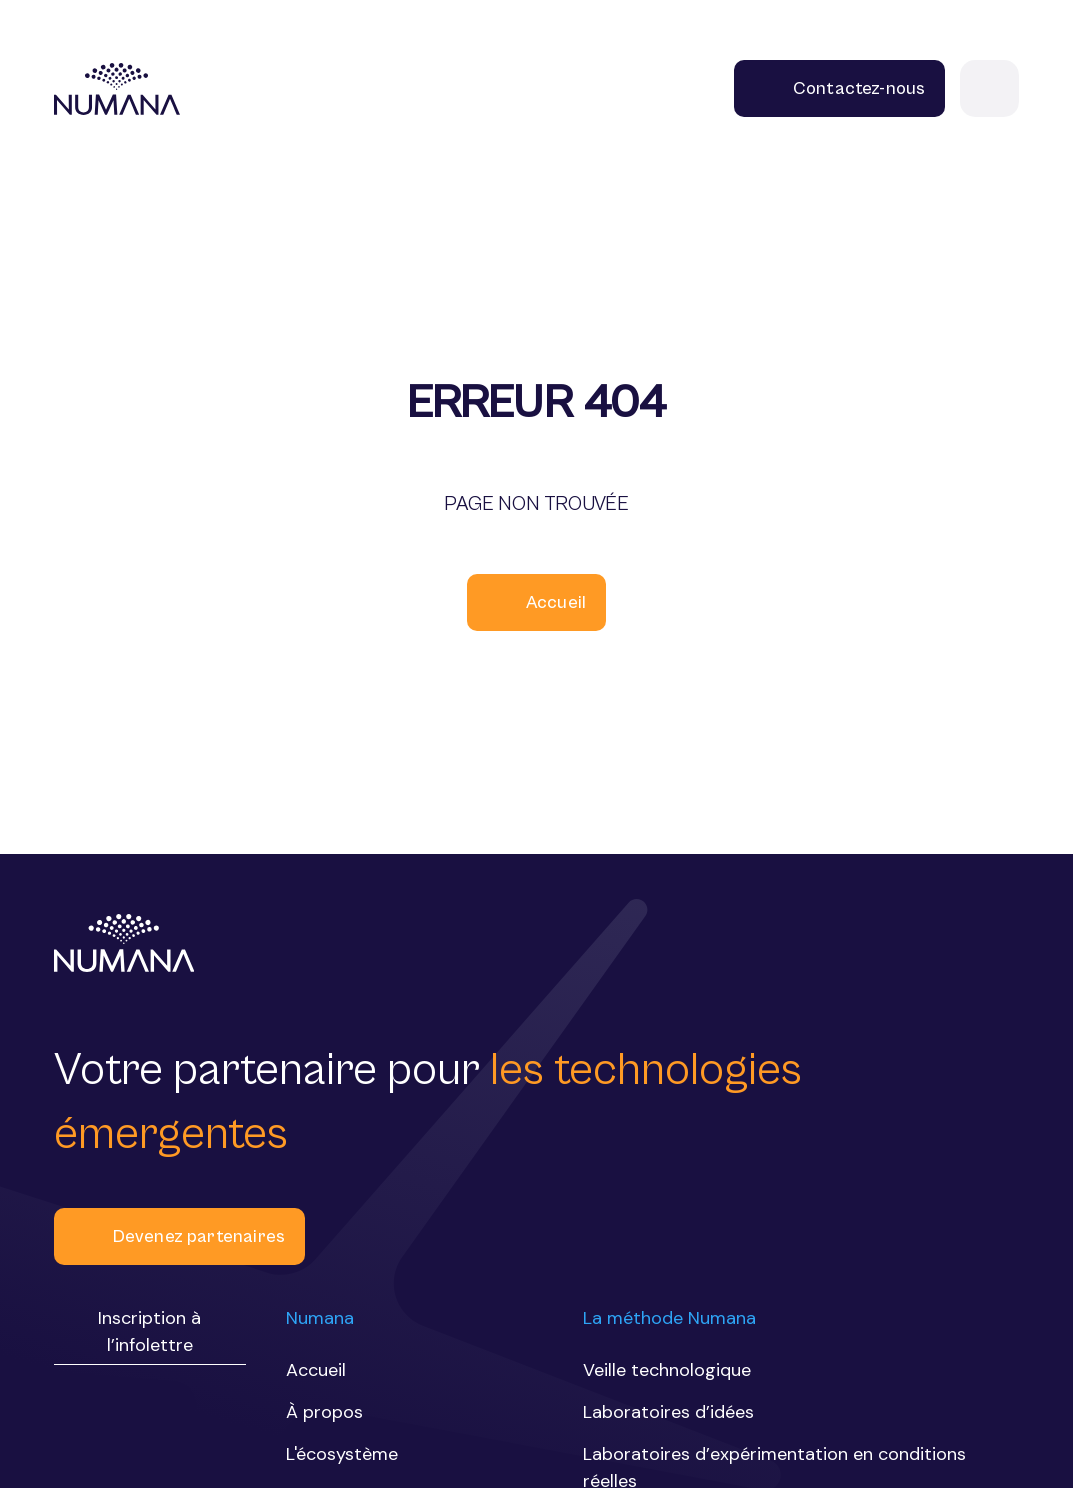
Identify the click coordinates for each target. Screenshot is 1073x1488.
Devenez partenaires (179, 1236)
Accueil (536, 602)
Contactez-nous (840, 88)
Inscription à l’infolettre (149, 1331)
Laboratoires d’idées (668, 1412)
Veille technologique (667, 1370)
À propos (324, 1412)
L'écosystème (342, 1454)
